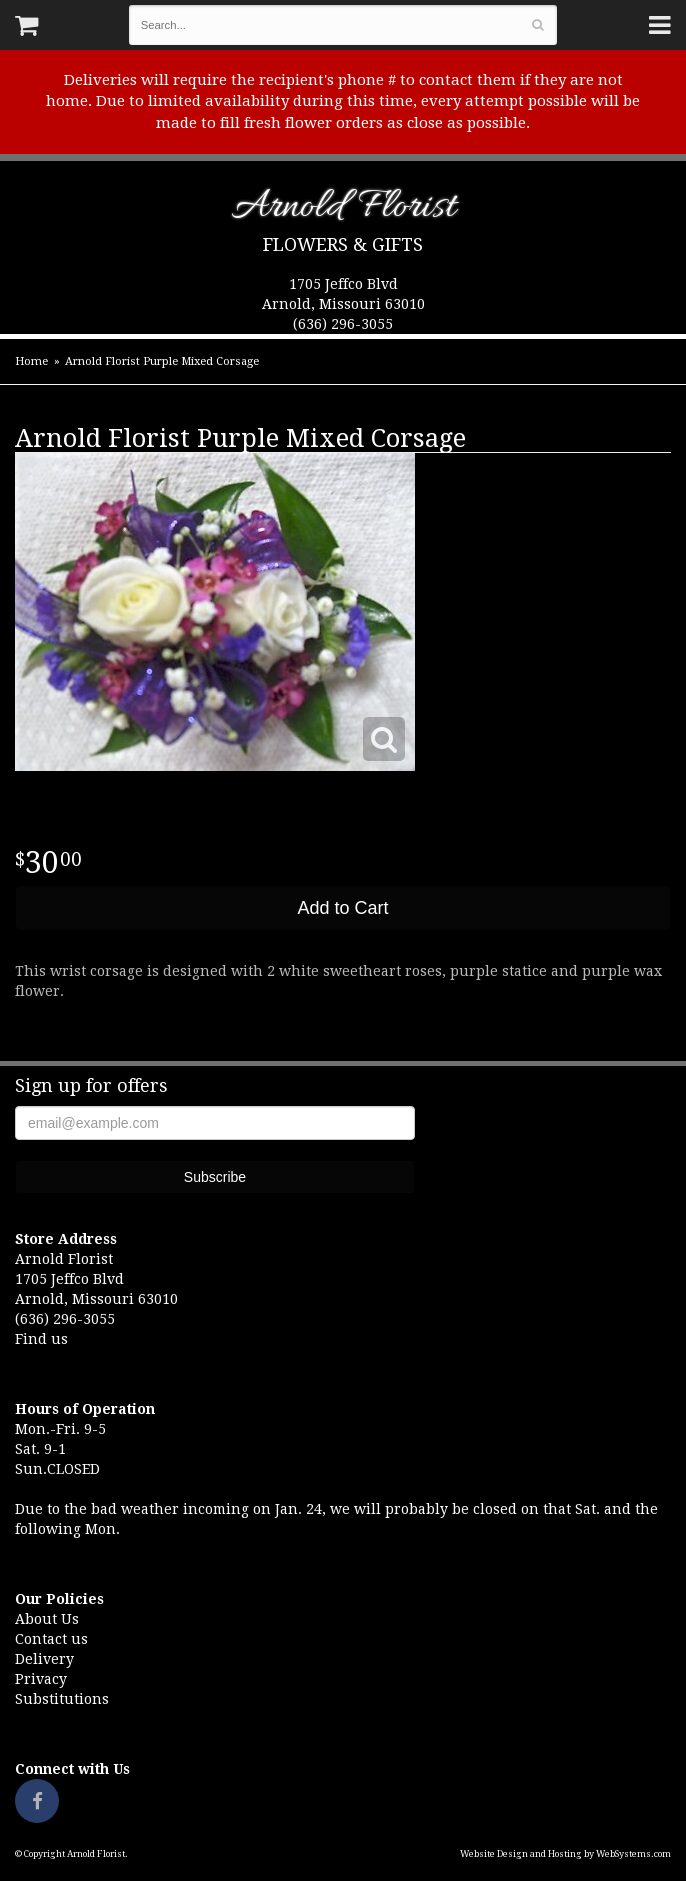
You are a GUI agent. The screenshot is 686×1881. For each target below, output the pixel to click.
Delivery (44, 1659)
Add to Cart (342, 908)
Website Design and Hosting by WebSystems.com (565, 1854)
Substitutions (62, 1699)
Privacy (41, 1679)
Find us (41, 1339)
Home (31, 361)
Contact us (51, 1639)
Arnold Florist (343, 210)
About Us (47, 1619)
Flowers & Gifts (343, 244)
